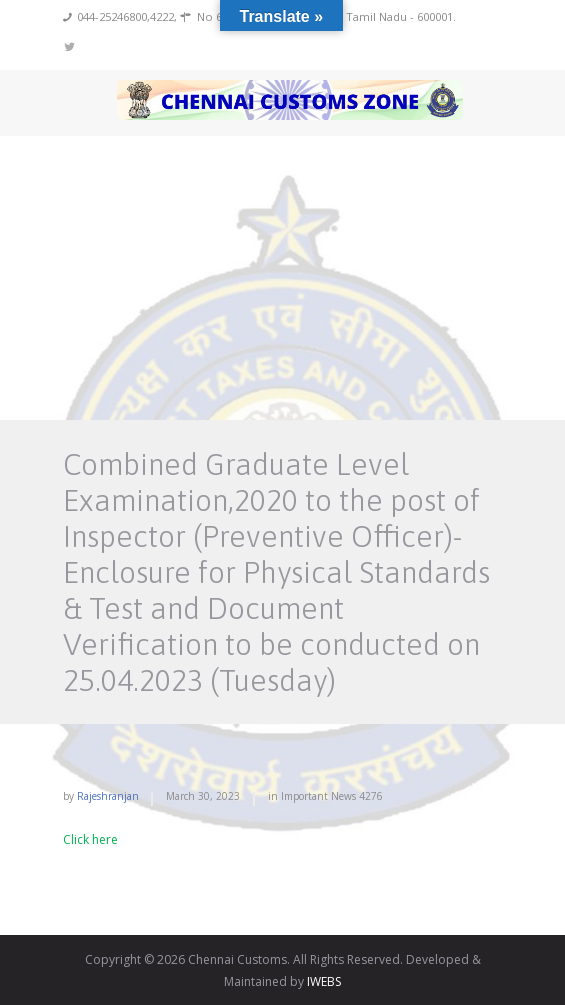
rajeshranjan (108, 796)
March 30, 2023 (203, 796)
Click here (90, 839)
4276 (371, 796)
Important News (318, 796)
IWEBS (324, 981)
